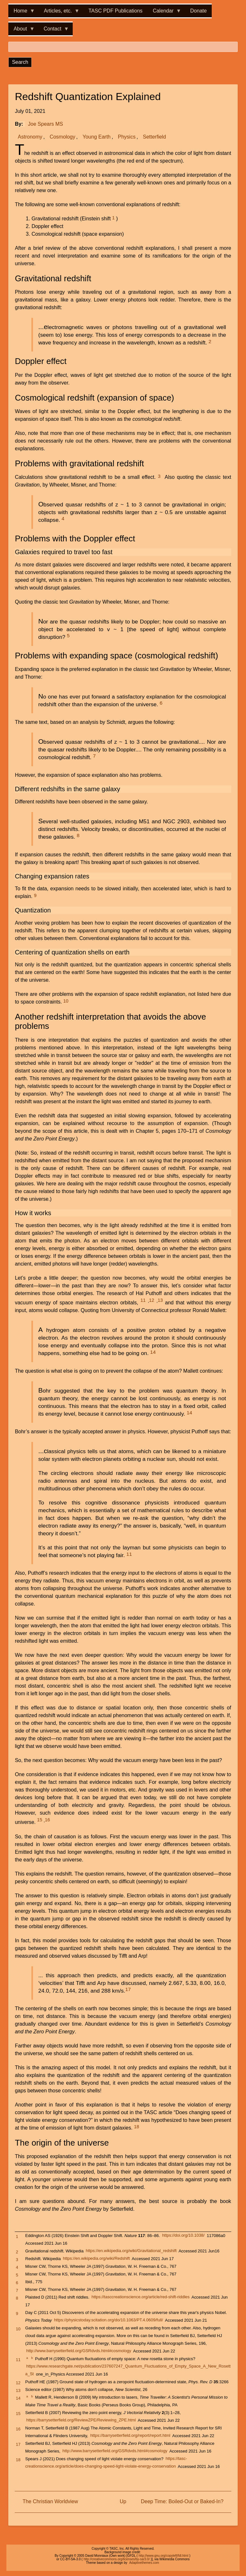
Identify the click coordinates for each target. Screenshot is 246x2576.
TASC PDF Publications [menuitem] (115, 10)
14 (153, 1352)
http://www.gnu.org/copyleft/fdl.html (163, 2555)
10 (66, 1001)
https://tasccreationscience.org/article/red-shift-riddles (141, 2297)
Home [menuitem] (21, 12)
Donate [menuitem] (198, 10)
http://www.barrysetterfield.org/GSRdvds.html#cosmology (78, 2351)
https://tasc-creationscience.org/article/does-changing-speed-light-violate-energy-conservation (106, 2462)
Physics (126, 137)
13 (160, 1300)
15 (39, 1819)
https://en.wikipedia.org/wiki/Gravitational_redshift (131, 2251)
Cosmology (62, 137)
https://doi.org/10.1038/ (183, 2235)
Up (123, 2501)
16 (47, 1819)
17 (128, 1989)
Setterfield (154, 137)
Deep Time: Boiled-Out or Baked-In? (182, 2501)
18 (136, 2126)
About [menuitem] (21, 30)
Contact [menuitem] (53, 30)
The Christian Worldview (50, 2501)
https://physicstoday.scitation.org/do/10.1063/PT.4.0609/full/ (108, 2320)
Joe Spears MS (45, 124)
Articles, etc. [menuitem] (59, 12)
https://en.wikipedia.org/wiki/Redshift (96, 2258)
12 (151, 1300)
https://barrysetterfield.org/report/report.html (130, 2435)
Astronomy (30, 137)
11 (143, 1300)
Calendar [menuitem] (164, 12)
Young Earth (97, 137)
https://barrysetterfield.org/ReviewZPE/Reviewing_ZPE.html (81, 2420)
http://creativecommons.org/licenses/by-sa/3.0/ (117, 2559)
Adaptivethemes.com (144, 2562)
